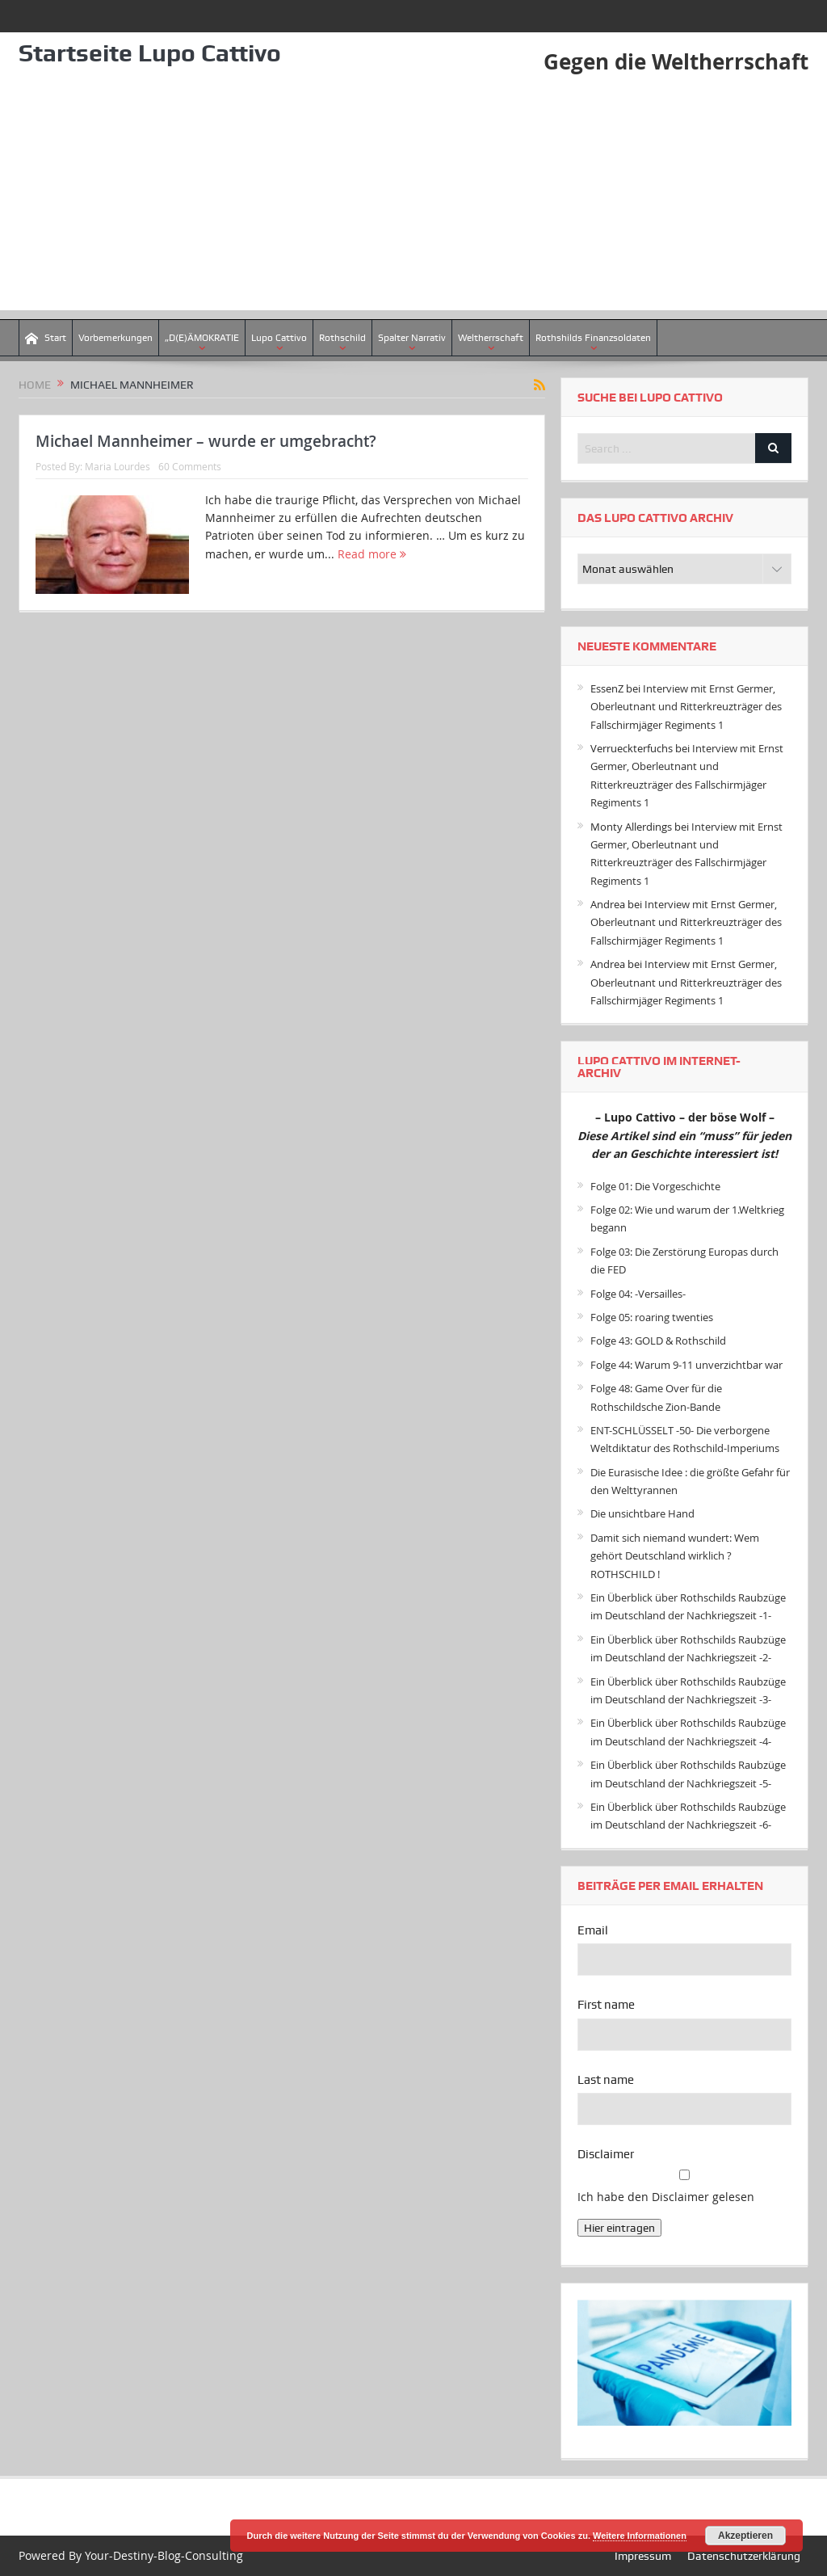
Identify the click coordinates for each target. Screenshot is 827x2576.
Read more (372, 554)
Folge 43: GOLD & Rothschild (658, 1340)
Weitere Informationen (639, 2535)
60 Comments (189, 466)
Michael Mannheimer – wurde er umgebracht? (206, 441)
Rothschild (342, 337)
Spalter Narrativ (412, 337)
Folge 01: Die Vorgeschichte (655, 1186)
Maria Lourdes (117, 466)
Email (592, 1930)
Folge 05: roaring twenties (651, 1317)
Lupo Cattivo (279, 337)
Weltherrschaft (490, 337)
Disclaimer (605, 2154)
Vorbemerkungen (115, 337)
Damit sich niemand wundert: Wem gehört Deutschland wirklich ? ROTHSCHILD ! (674, 1555)
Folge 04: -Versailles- (638, 1293)
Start (45, 338)
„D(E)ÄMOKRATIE (202, 337)
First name (606, 2004)
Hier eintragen (619, 2227)
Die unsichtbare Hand (642, 1513)
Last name (605, 2080)
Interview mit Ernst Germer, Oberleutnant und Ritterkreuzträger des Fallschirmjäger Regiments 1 (686, 706)
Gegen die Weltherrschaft (676, 61)
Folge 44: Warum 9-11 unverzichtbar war (686, 1364)
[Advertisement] (413, 197)
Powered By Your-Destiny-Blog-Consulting (131, 2555)
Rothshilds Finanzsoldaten (593, 337)
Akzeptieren (745, 2535)
